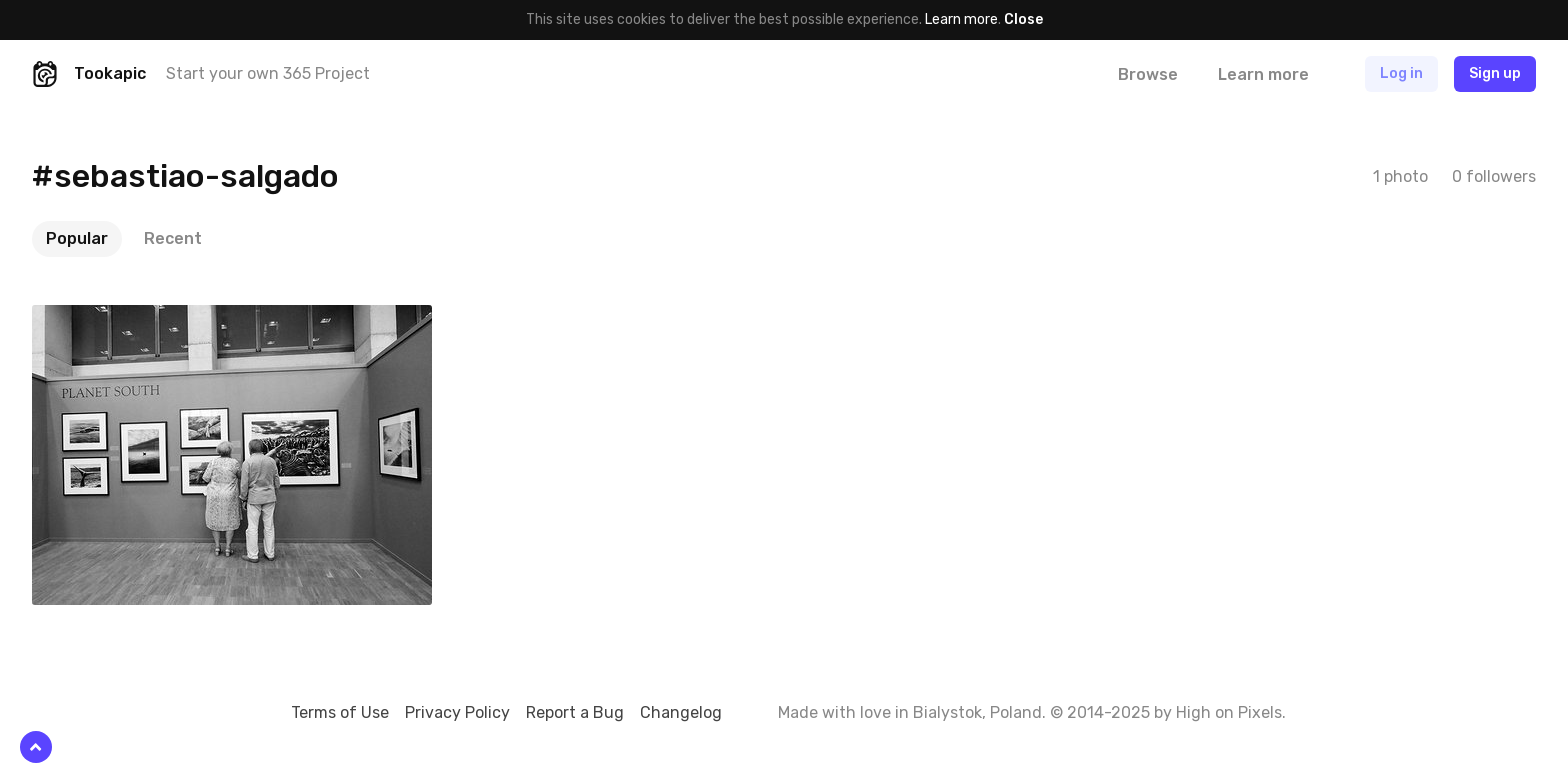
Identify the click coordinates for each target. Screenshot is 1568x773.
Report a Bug (575, 712)
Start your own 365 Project (268, 73)
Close (1023, 19)
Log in (1401, 73)
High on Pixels (1229, 712)
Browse (1148, 74)
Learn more (961, 19)
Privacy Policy (457, 712)
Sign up (1495, 73)
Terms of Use (340, 712)
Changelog (681, 712)
